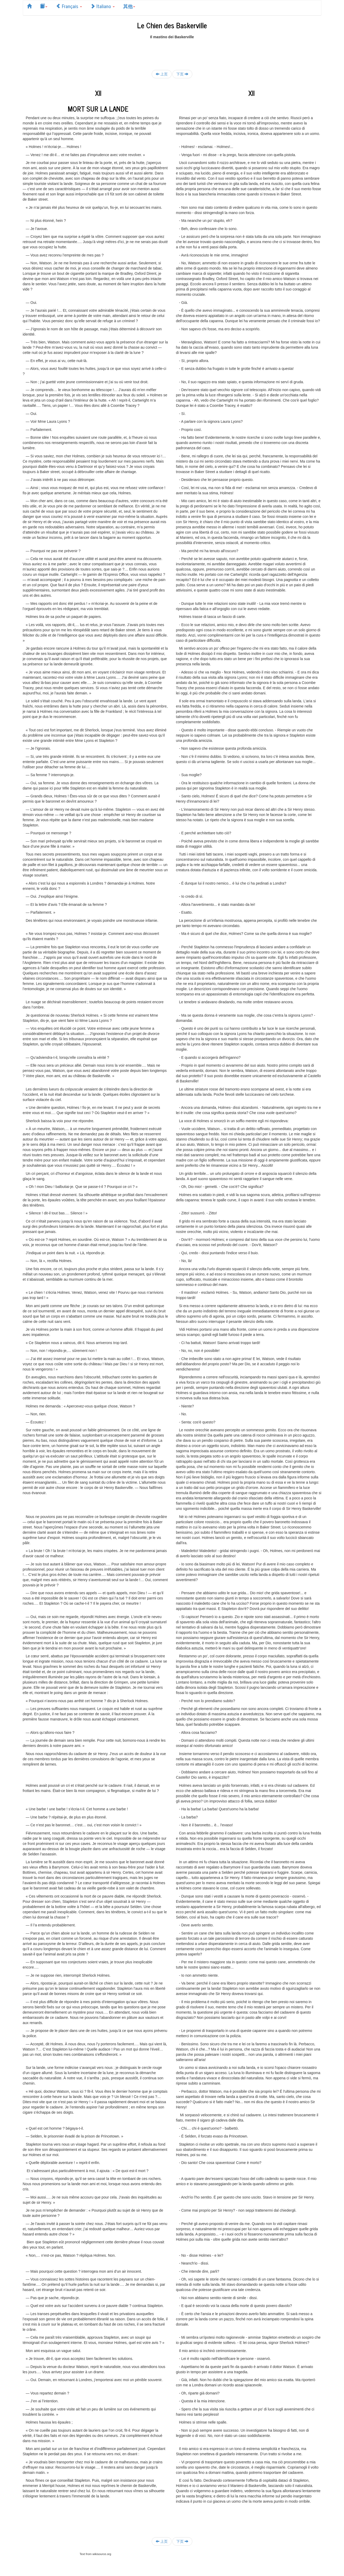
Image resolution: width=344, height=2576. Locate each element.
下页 (182, 74)
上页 (162, 74)
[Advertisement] (172, 51)
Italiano (102, 6)
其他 (129, 6)
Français (69, 6)
